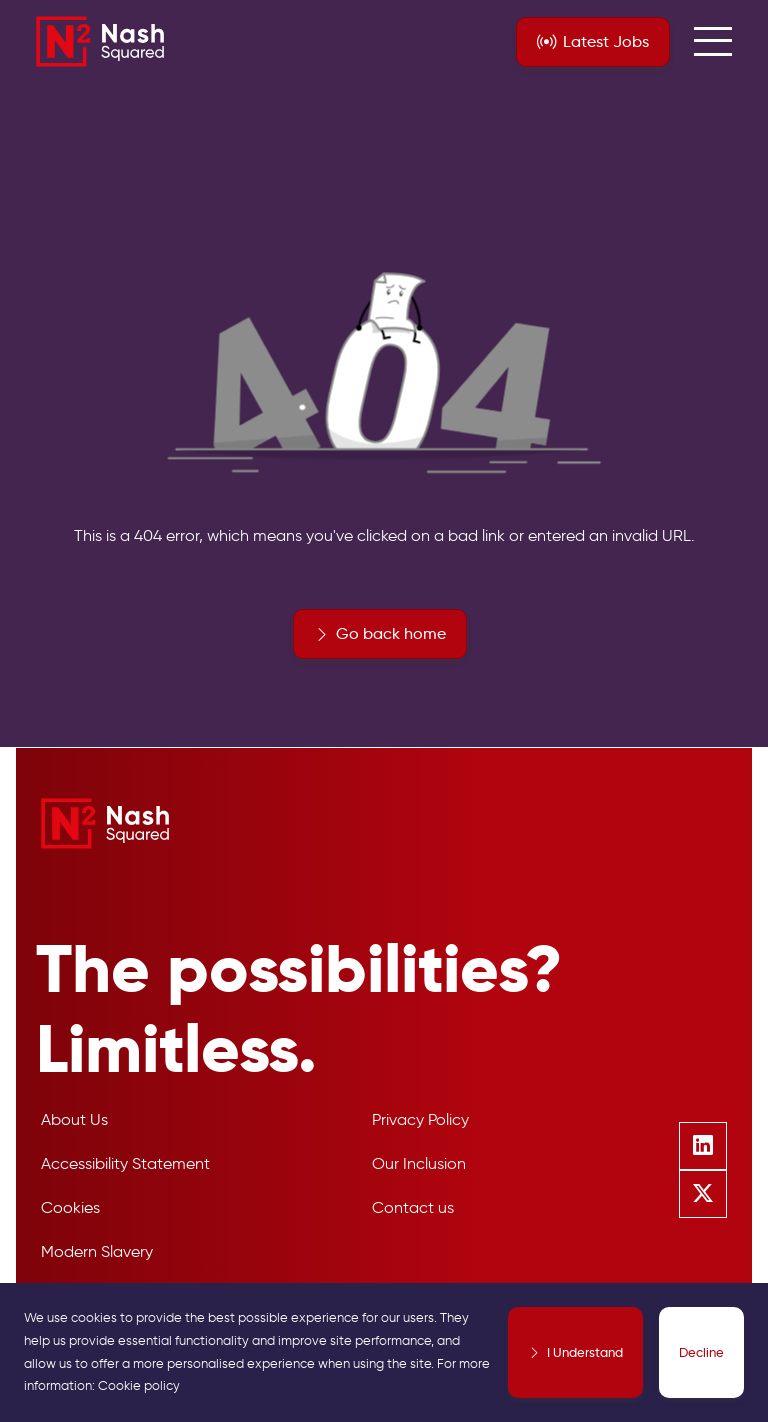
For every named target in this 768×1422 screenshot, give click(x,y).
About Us (74, 1119)
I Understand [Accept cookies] (585, 1352)
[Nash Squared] (100, 41)
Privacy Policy (420, 1119)
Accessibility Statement (125, 1163)
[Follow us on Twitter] (703, 1194)
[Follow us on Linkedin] (703, 1146)
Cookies (70, 1207)
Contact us (413, 1207)
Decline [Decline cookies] (701, 1352)
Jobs (606, 42)
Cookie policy (139, 1385)
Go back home (391, 633)
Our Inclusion (419, 1163)
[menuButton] (713, 42)
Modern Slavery (97, 1251)
